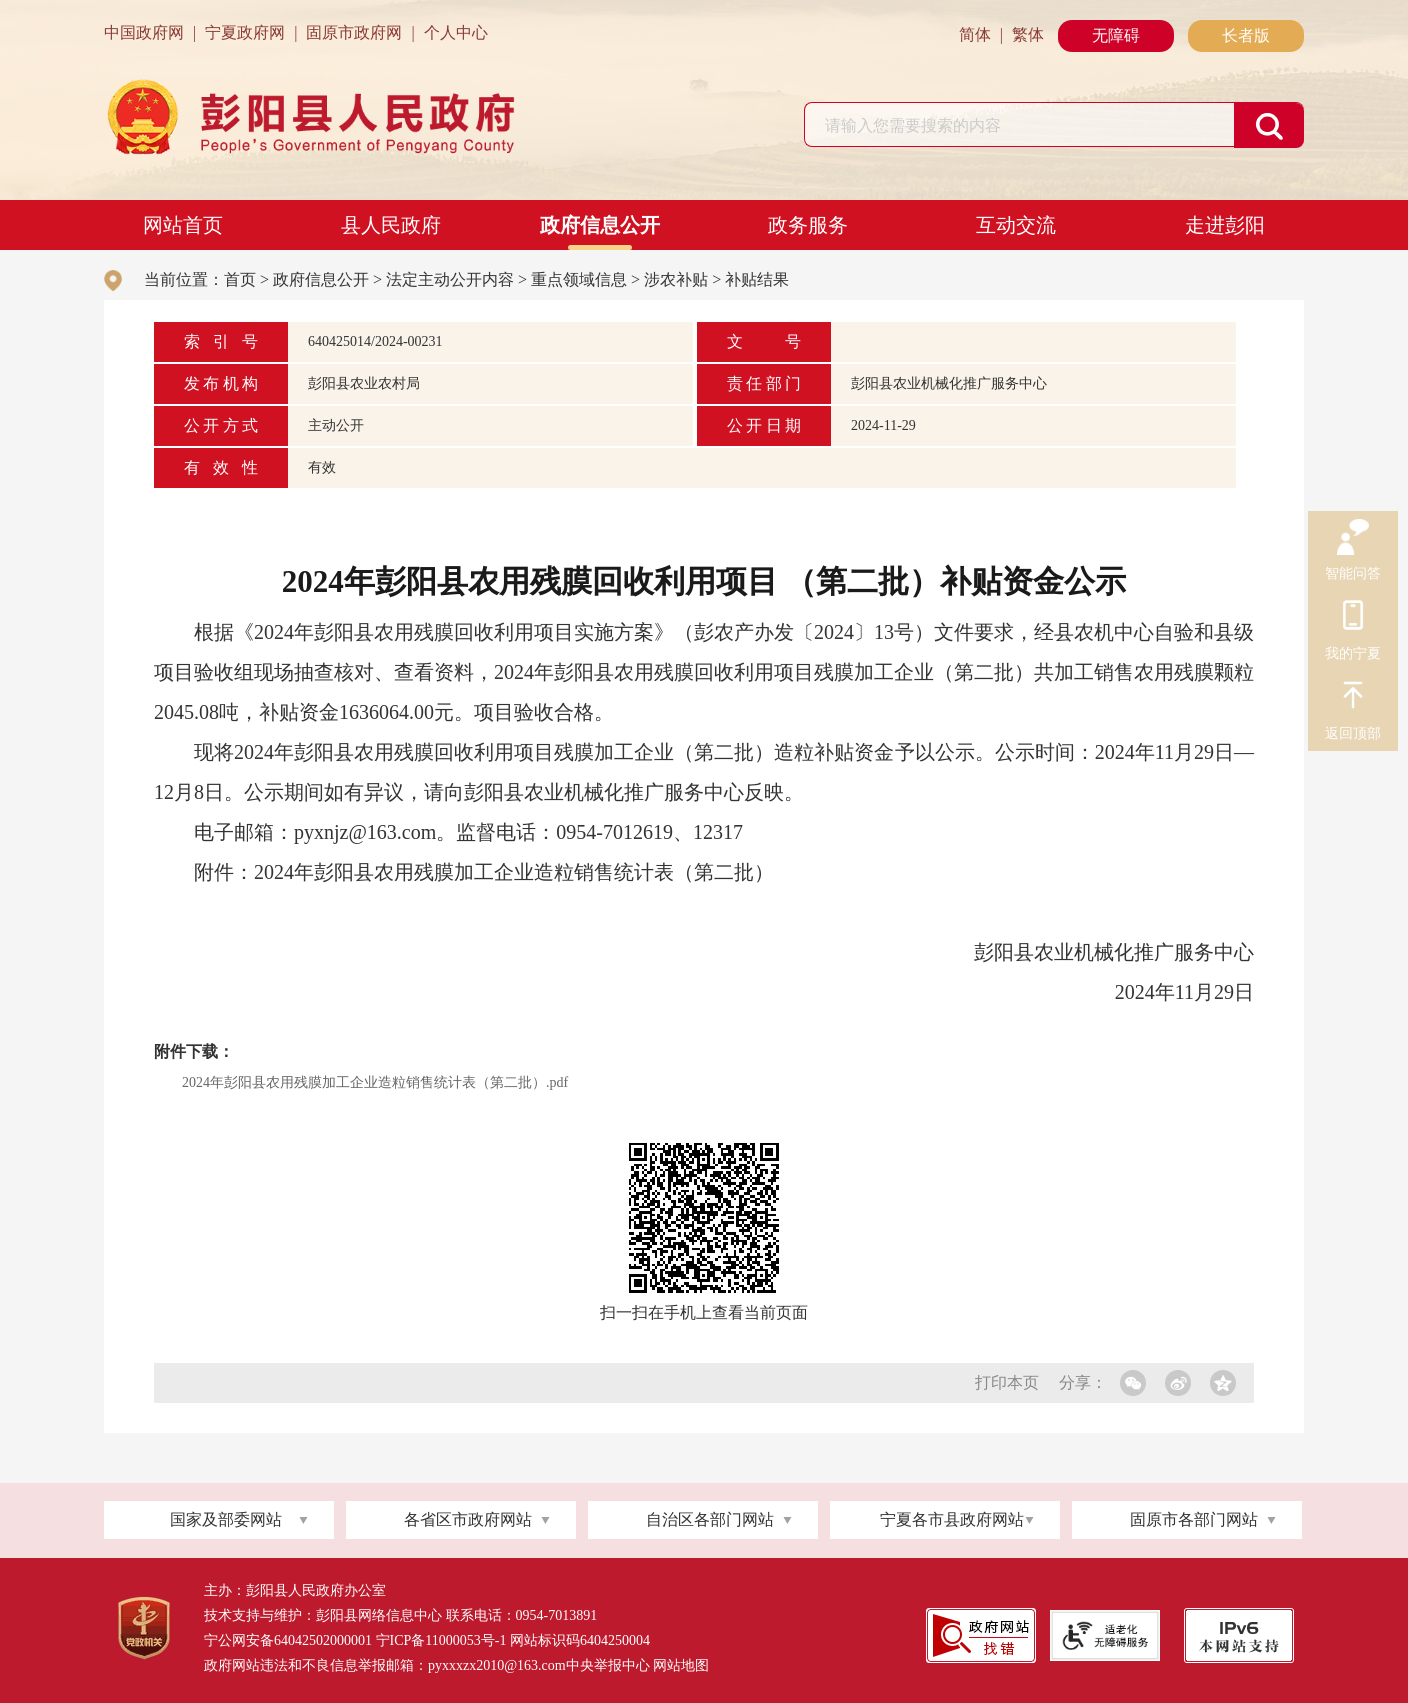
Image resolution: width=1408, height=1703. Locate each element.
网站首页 (183, 225)
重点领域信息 (579, 279)
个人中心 (456, 32)
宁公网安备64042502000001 (288, 1640)
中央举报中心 (608, 1665)
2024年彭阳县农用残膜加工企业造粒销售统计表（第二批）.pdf (375, 1082)
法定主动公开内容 (450, 279)
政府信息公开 (600, 225)
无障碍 (1116, 35)
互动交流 (1016, 225)
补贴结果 (757, 279)
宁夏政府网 (245, 32)
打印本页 (1007, 1382)
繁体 (1028, 34)
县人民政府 (391, 225)
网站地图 (681, 1665)
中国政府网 (144, 32)
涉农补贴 (676, 279)
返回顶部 (1353, 698)
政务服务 (808, 225)
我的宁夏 (1353, 618)
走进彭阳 (1225, 225)
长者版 (1246, 35)
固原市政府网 (354, 32)
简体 (975, 34)
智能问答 (1353, 538)
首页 (240, 279)
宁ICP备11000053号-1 (441, 1640)
